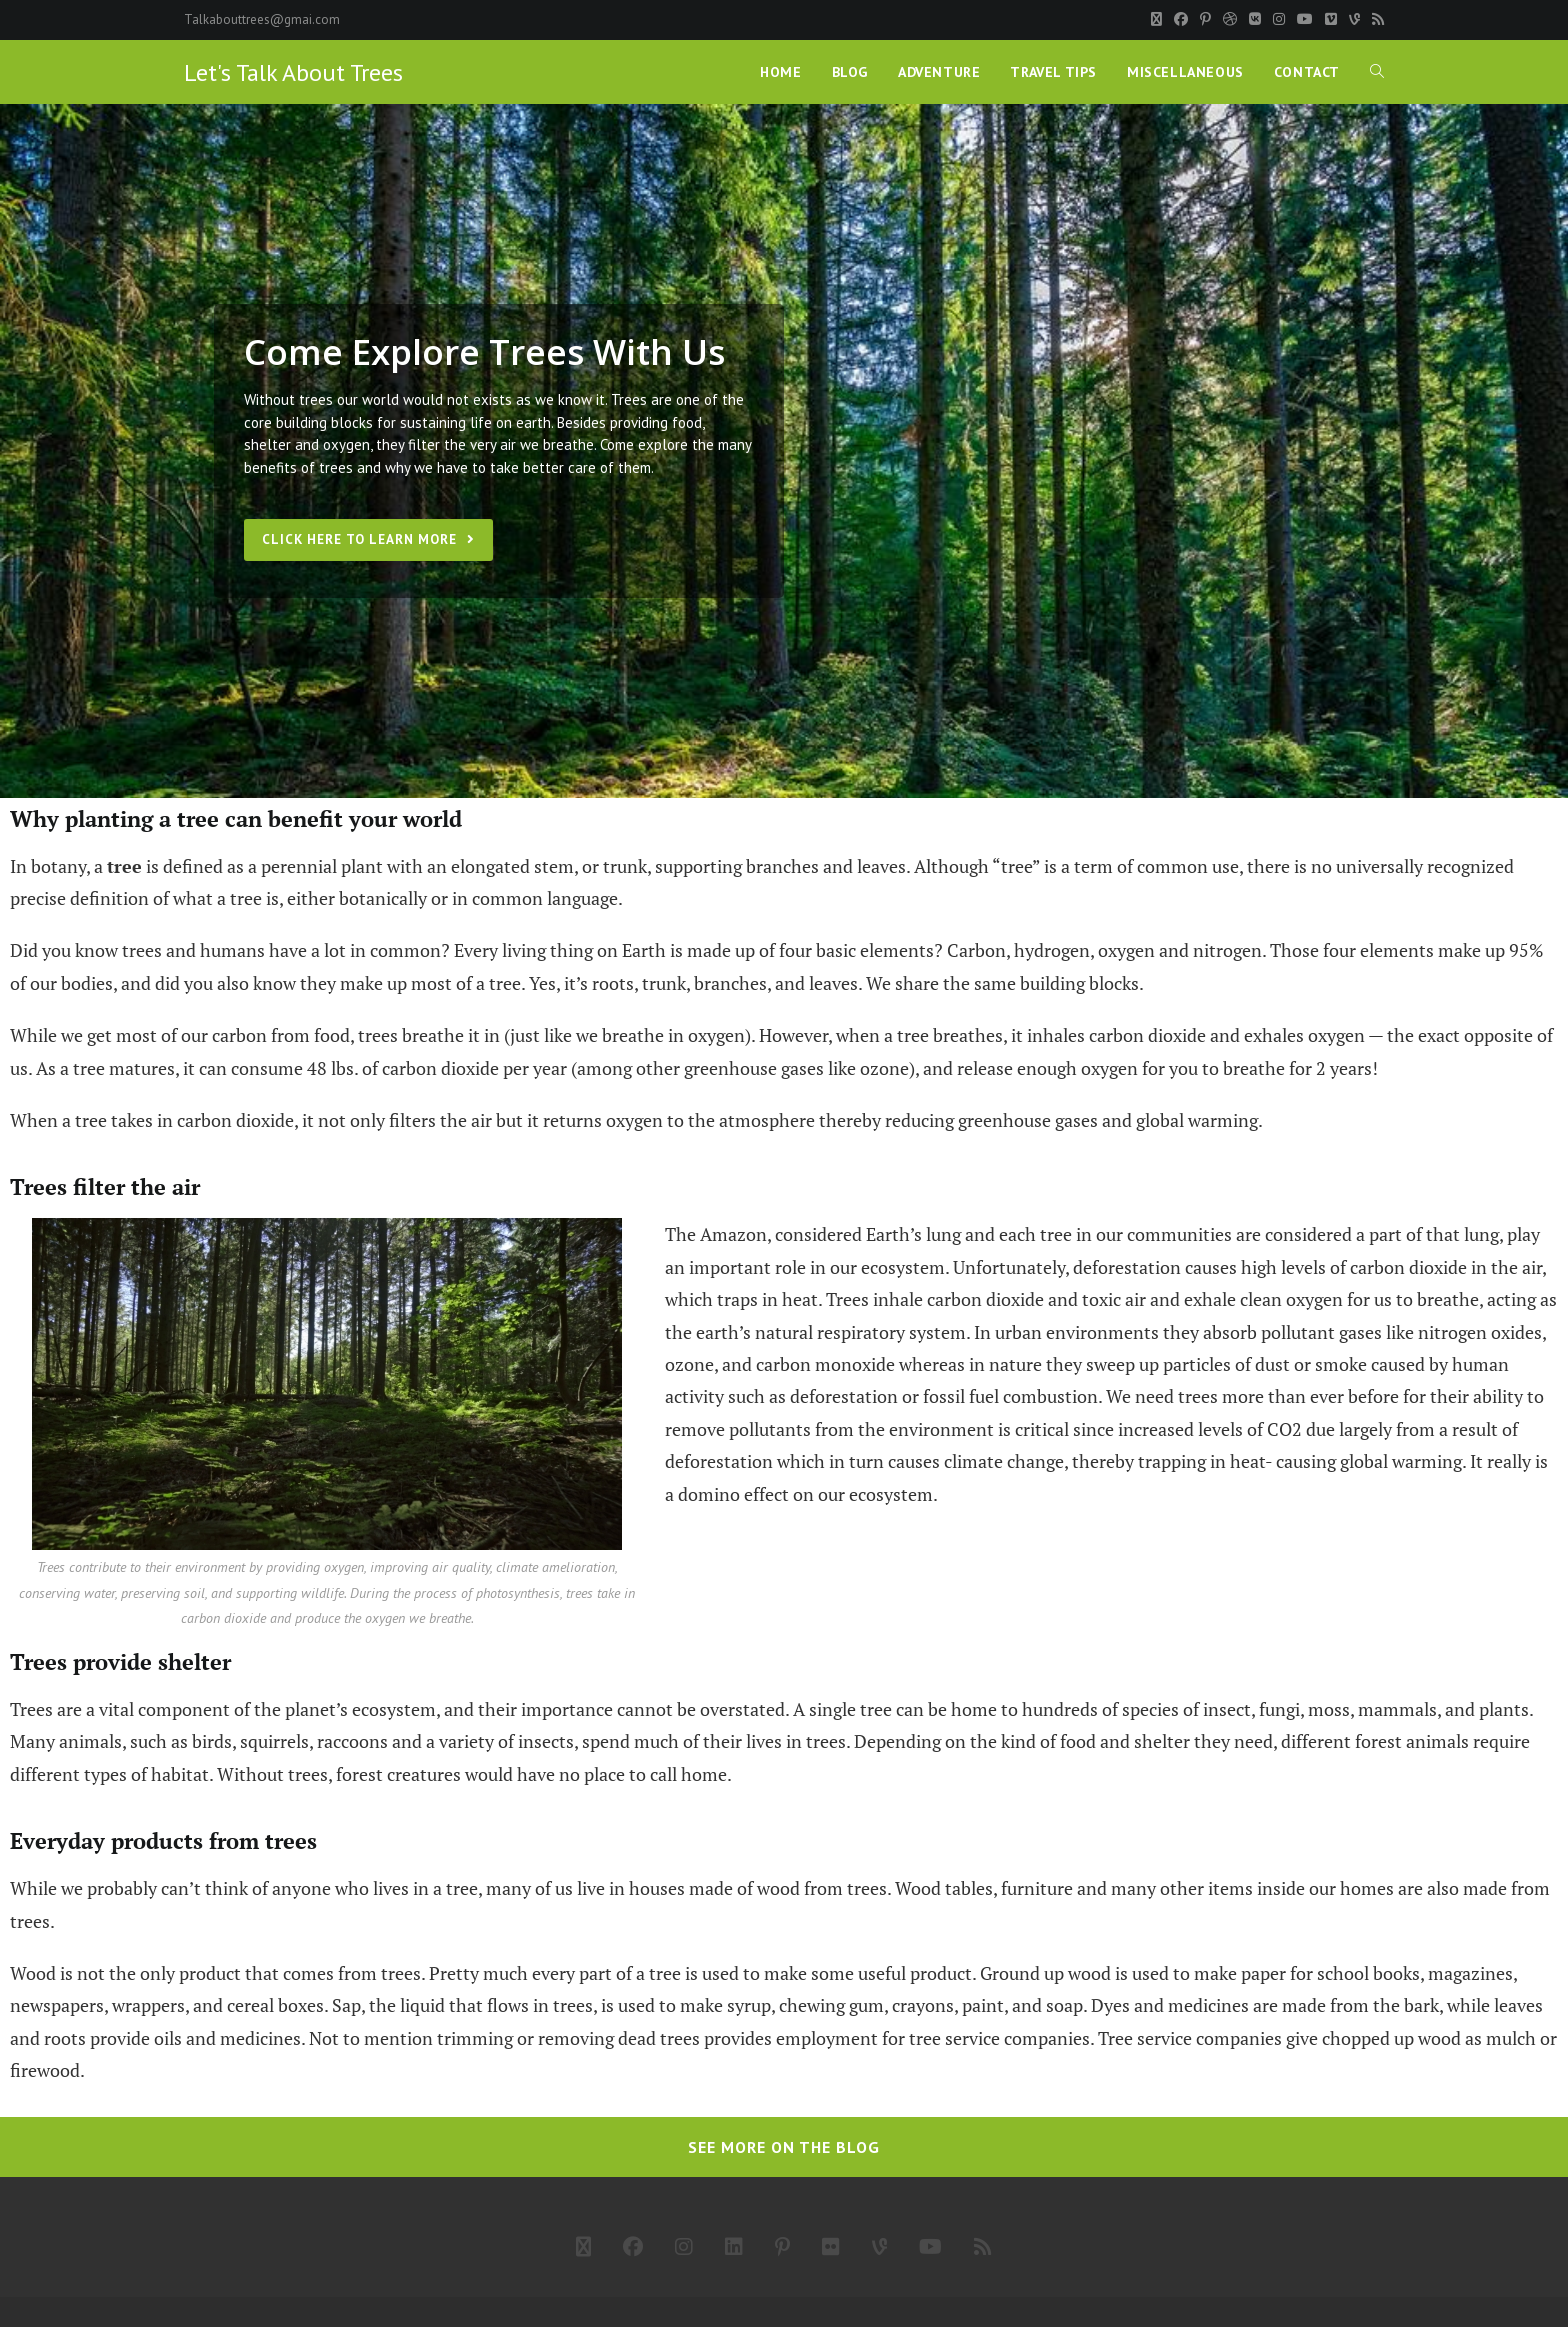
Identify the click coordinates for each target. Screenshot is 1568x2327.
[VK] (1255, 20)
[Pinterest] (1205, 20)
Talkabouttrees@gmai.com (262, 19)
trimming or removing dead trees (568, 2038)
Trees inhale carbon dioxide (935, 1300)
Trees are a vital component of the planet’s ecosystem (223, 1710)
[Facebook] (1181, 20)
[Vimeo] (1331, 20)
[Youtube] (1305, 20)
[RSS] (1375, 20)
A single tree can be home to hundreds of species (984, 1710)
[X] (1156, 20)
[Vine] (1354, 20)
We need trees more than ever (1225, 1397)
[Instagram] (1279, 20)
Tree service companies (1190, 2038)
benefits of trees (298, 467)
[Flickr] (831, 2247)
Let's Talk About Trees (293, 72)
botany (58, 866)
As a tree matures (105, 1068)
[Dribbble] (1230, 20)
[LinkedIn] (734, 2247)
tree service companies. (1001, 2038)
